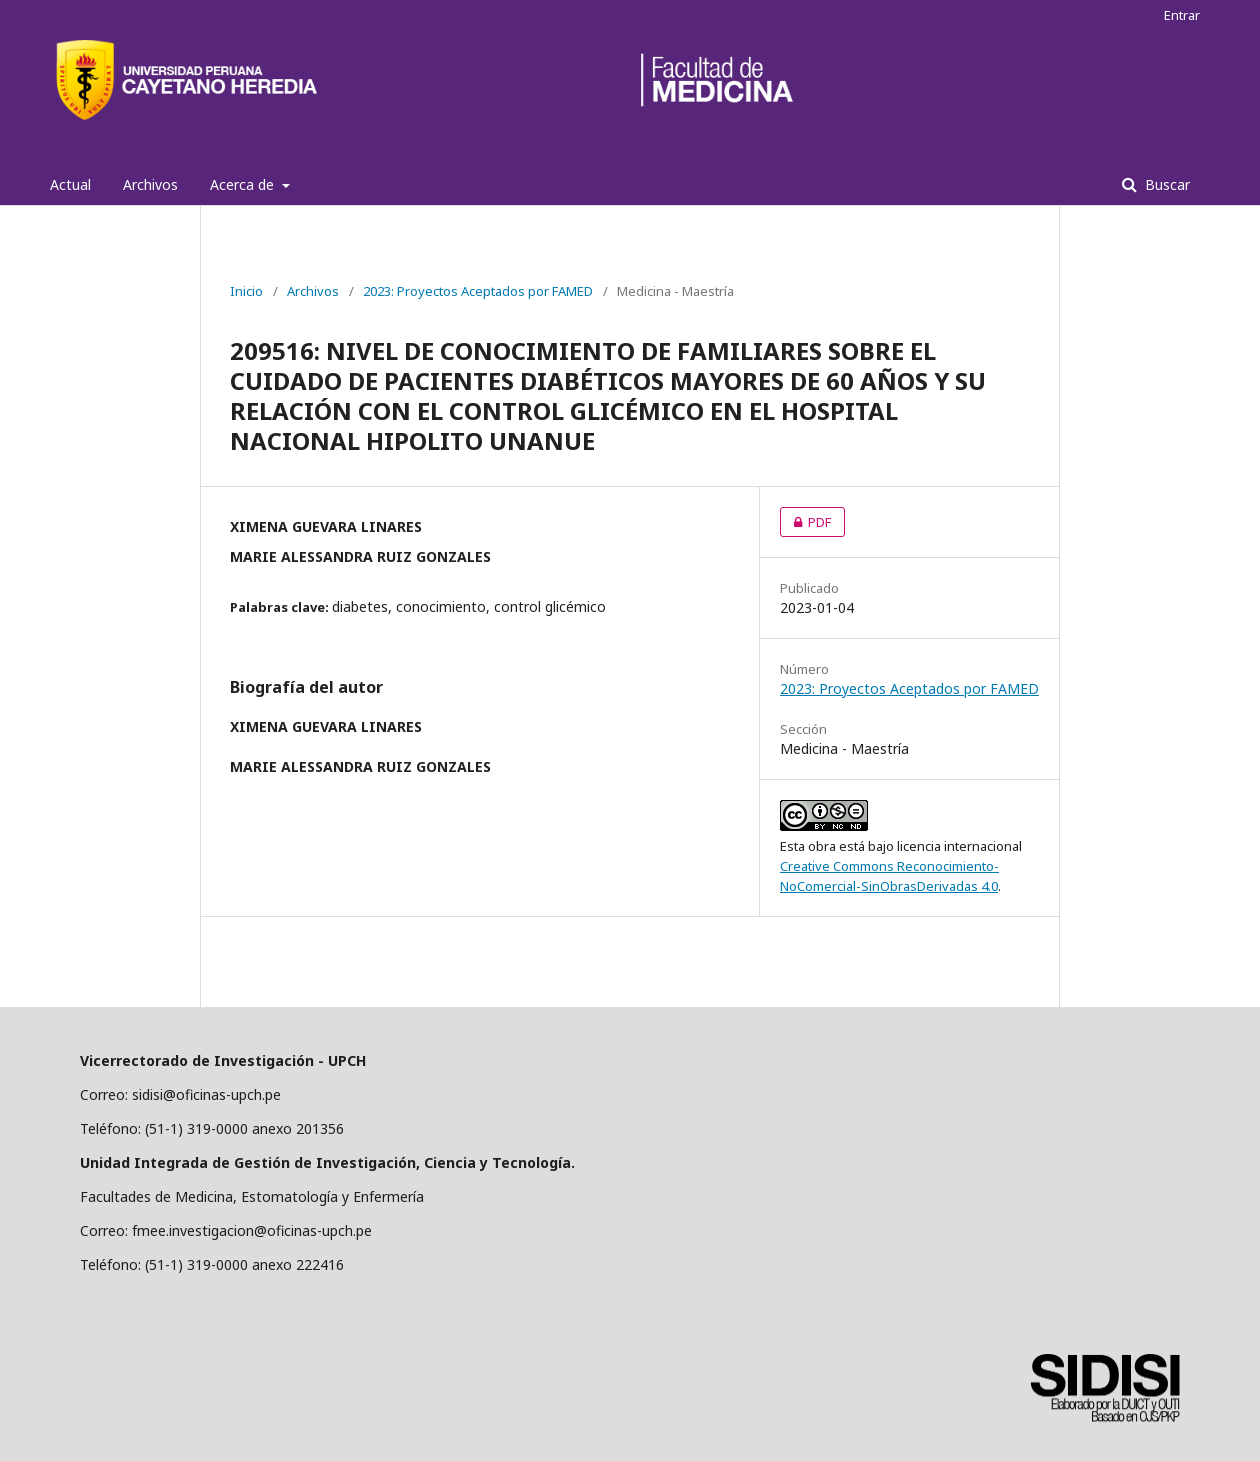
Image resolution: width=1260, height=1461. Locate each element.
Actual (70, 184)
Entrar (1182, 15)
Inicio (246, 291)
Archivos (150, 184)
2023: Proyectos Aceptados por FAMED (478, 291)
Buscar (1165, 184)
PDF (805, 522)
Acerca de (244, 184)
